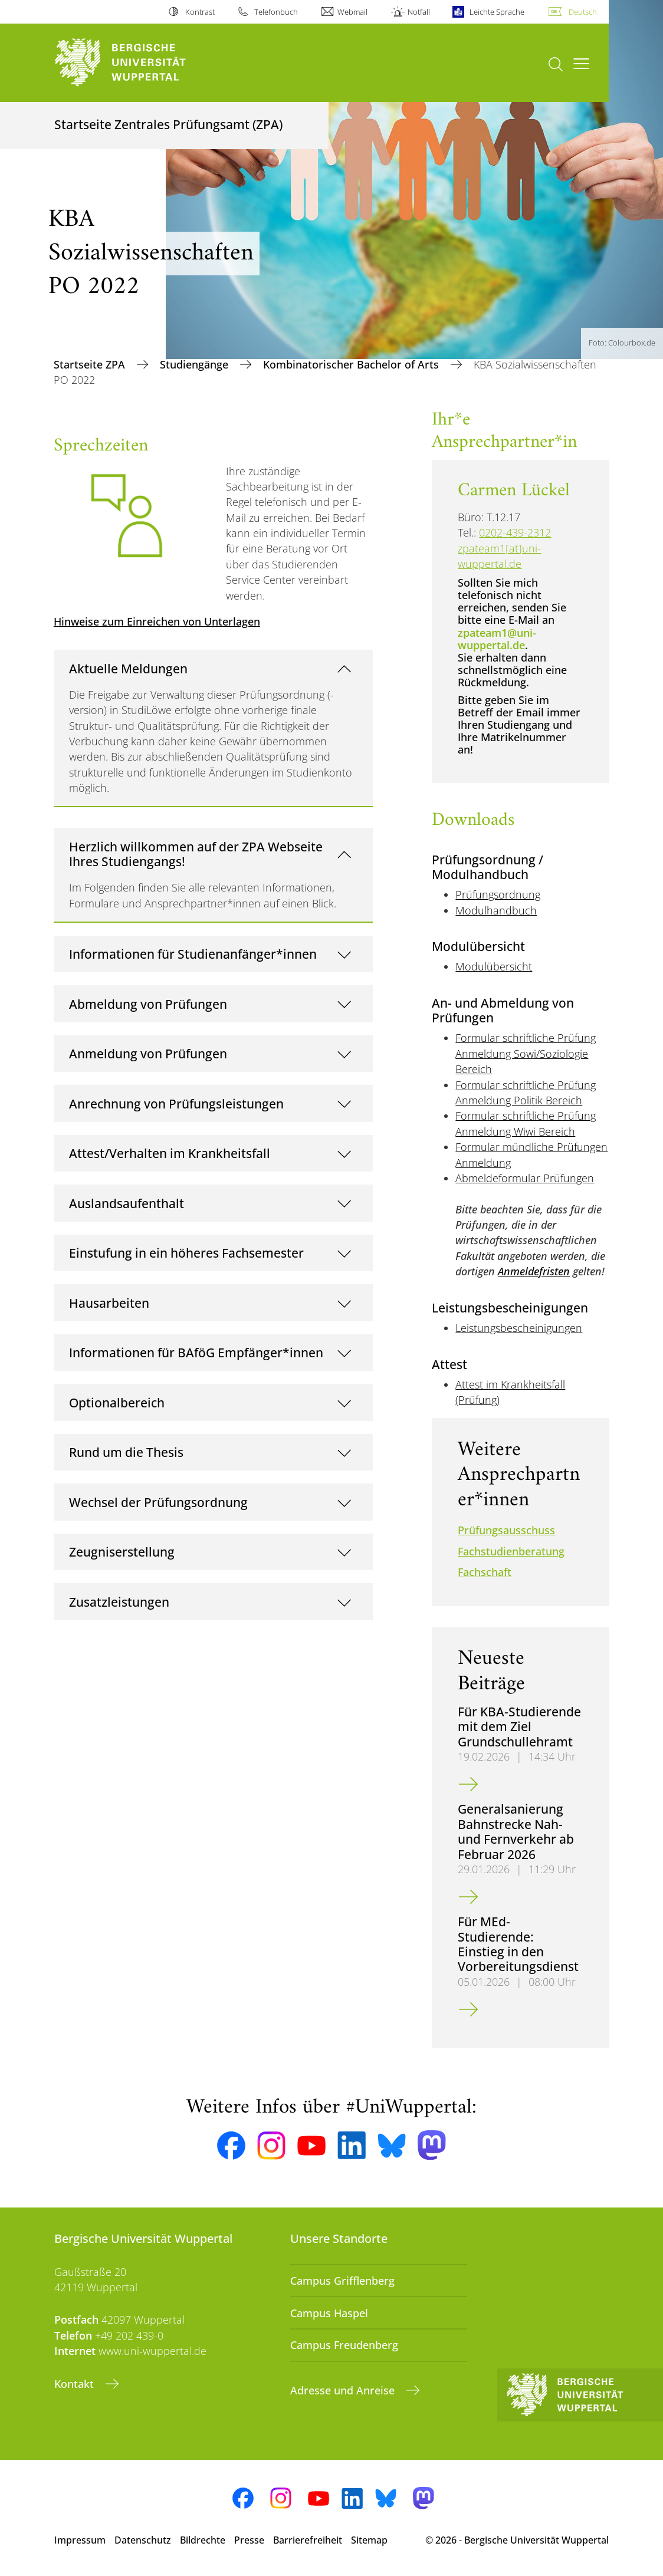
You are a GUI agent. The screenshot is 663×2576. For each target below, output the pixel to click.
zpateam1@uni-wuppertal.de (497, 639)
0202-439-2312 (515, 532)
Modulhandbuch (496, 910)
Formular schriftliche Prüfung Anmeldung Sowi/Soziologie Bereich (525, 1053)
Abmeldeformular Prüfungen (524, 1178)
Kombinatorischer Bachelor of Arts (352, 364)
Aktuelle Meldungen (128, 668)
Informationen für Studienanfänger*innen (193, 954)
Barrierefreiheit (307, 2540)
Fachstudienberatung (511, 1551)
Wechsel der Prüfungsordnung (158, 1502)
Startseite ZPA (91, 364)
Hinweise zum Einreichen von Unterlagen (157, 621)
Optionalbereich (117, 1402)
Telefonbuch (276, 11)
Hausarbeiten (109, 1303)
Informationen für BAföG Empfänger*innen (196, 1352)
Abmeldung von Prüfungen (148, 1004)
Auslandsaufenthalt (126, 1203)
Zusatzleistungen (119, 1602)
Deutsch (583, 11)
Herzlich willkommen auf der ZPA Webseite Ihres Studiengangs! (196, 854)
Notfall (419, 11)
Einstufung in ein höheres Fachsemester (186, 1253)
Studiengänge (195, 364)
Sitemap (369, 2540)
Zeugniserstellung (122, 1552)
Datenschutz (142, 2540)
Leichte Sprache (497, 11)
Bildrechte (202, 2540)
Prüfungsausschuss (506, 1530)
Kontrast (200, 11)
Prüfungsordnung (497, 894)
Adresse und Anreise (344, 2390)
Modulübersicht (493, 966)
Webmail (352, 11)
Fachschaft (484, 1572)
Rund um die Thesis (126, 1452)
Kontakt (75, 2384)
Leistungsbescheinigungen (518, 1328)
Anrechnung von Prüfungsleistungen (176, 1103)
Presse (249, 2540)
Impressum (80, 2540)
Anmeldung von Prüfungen (148, 1053)
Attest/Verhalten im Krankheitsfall (169, 1153)
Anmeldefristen (534, 1271)
